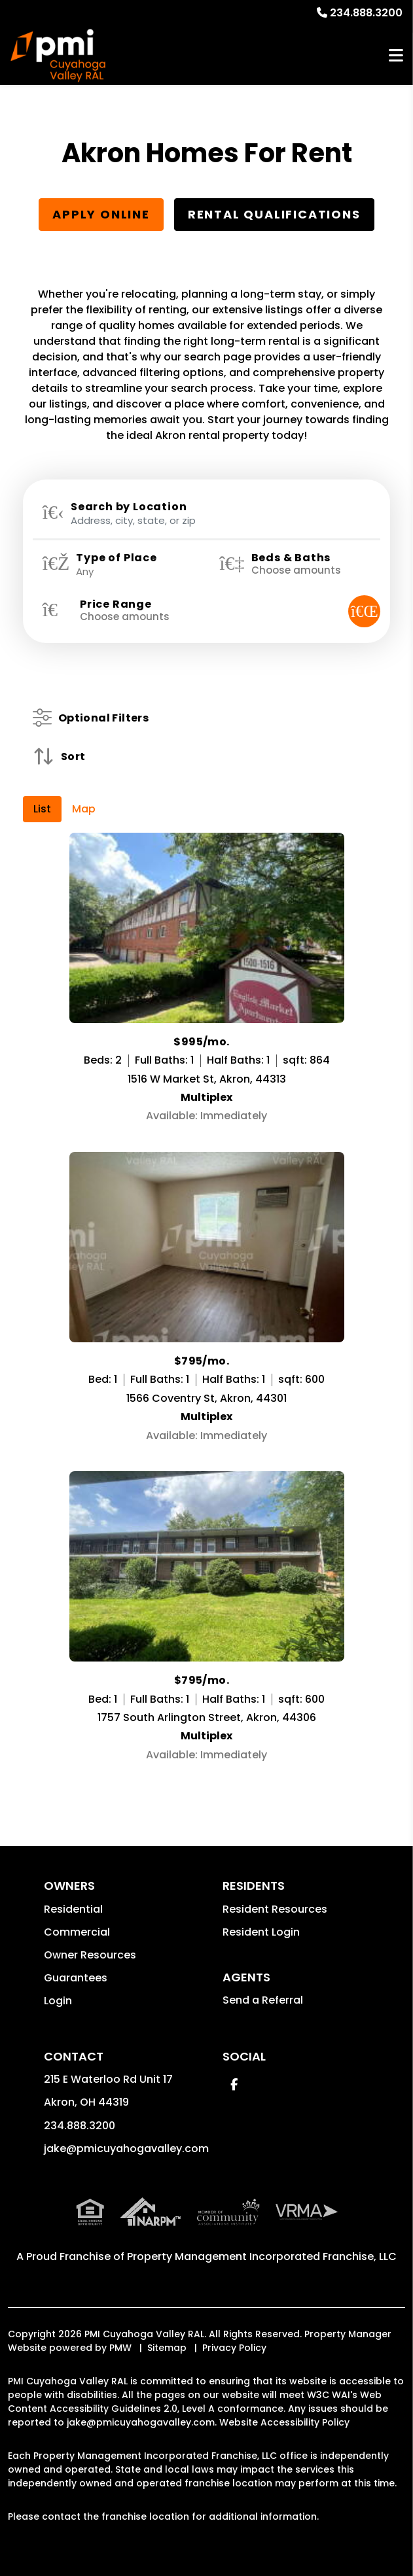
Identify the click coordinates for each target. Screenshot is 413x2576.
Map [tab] (84, 808)
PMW (120, 2347)
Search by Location (129, 507)
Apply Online (101, 214)
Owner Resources (90, 1954)
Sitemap (167, 2347)
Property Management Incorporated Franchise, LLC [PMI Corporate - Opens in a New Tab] (262, 2256)
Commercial (77, 1932)
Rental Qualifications (274, 214)
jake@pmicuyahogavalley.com (126, 2148)
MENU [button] (396, 56)
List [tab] (42, 808)
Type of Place (116, 558)
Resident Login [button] (261, 1932)
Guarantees (75, 1977)
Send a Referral (263, 2000)
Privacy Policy (234, 2347)
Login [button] (58, 2000)
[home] (57, 55)
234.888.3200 (366, 12)
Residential (73, 1909)
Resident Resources (275, 1909)
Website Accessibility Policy (284, 2422)
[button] (234, 2084)
